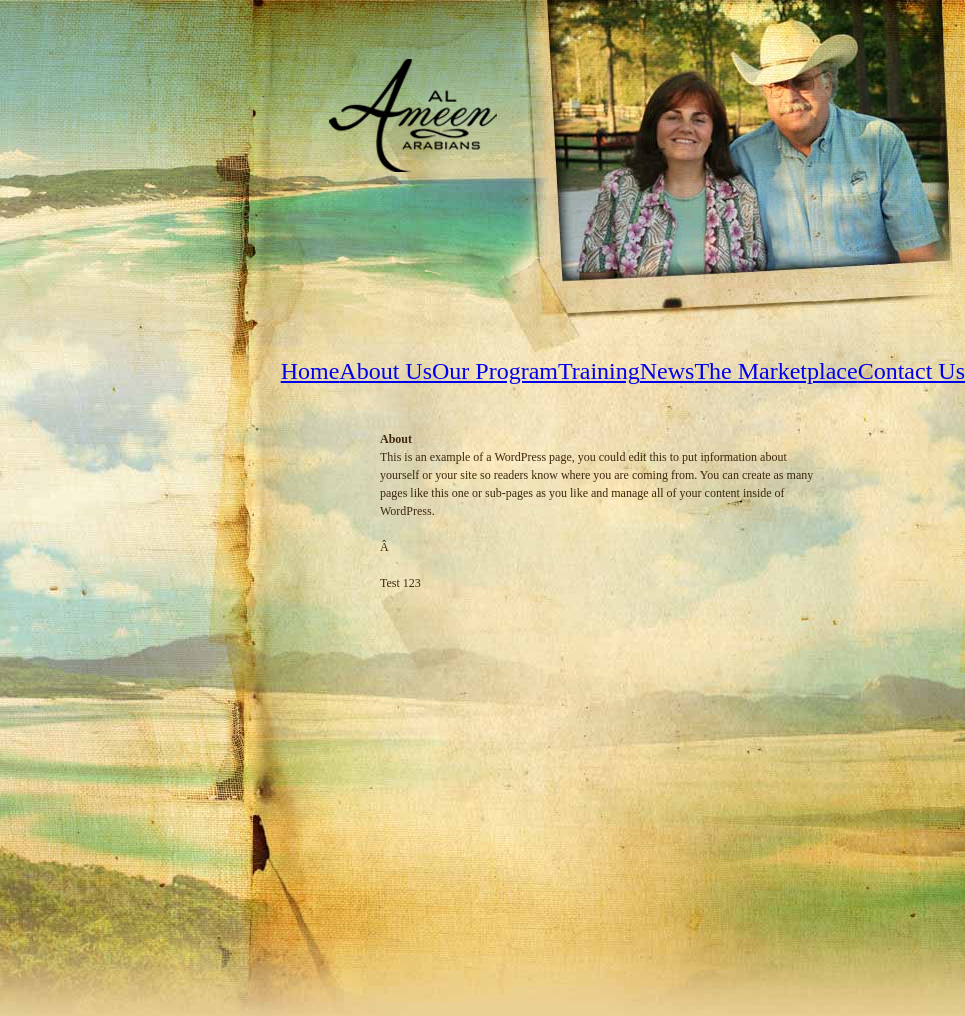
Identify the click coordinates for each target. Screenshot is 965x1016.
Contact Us (911, 371)
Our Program (495, 371)
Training (599, 371)
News (667, 371)
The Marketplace (775, 371)
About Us (385, 371)
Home (310, 371)
